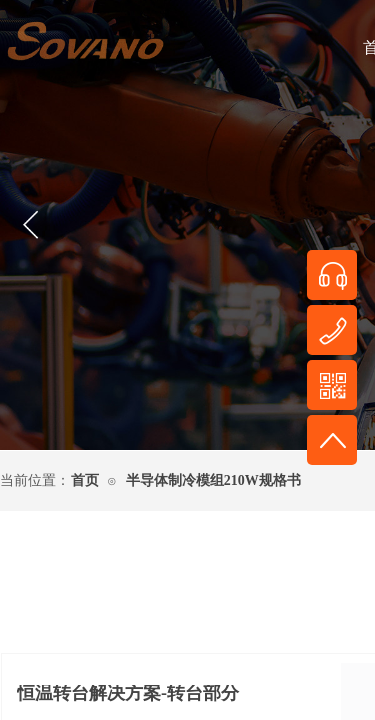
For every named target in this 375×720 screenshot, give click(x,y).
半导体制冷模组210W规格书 (213, 480)
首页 (85, 480)
